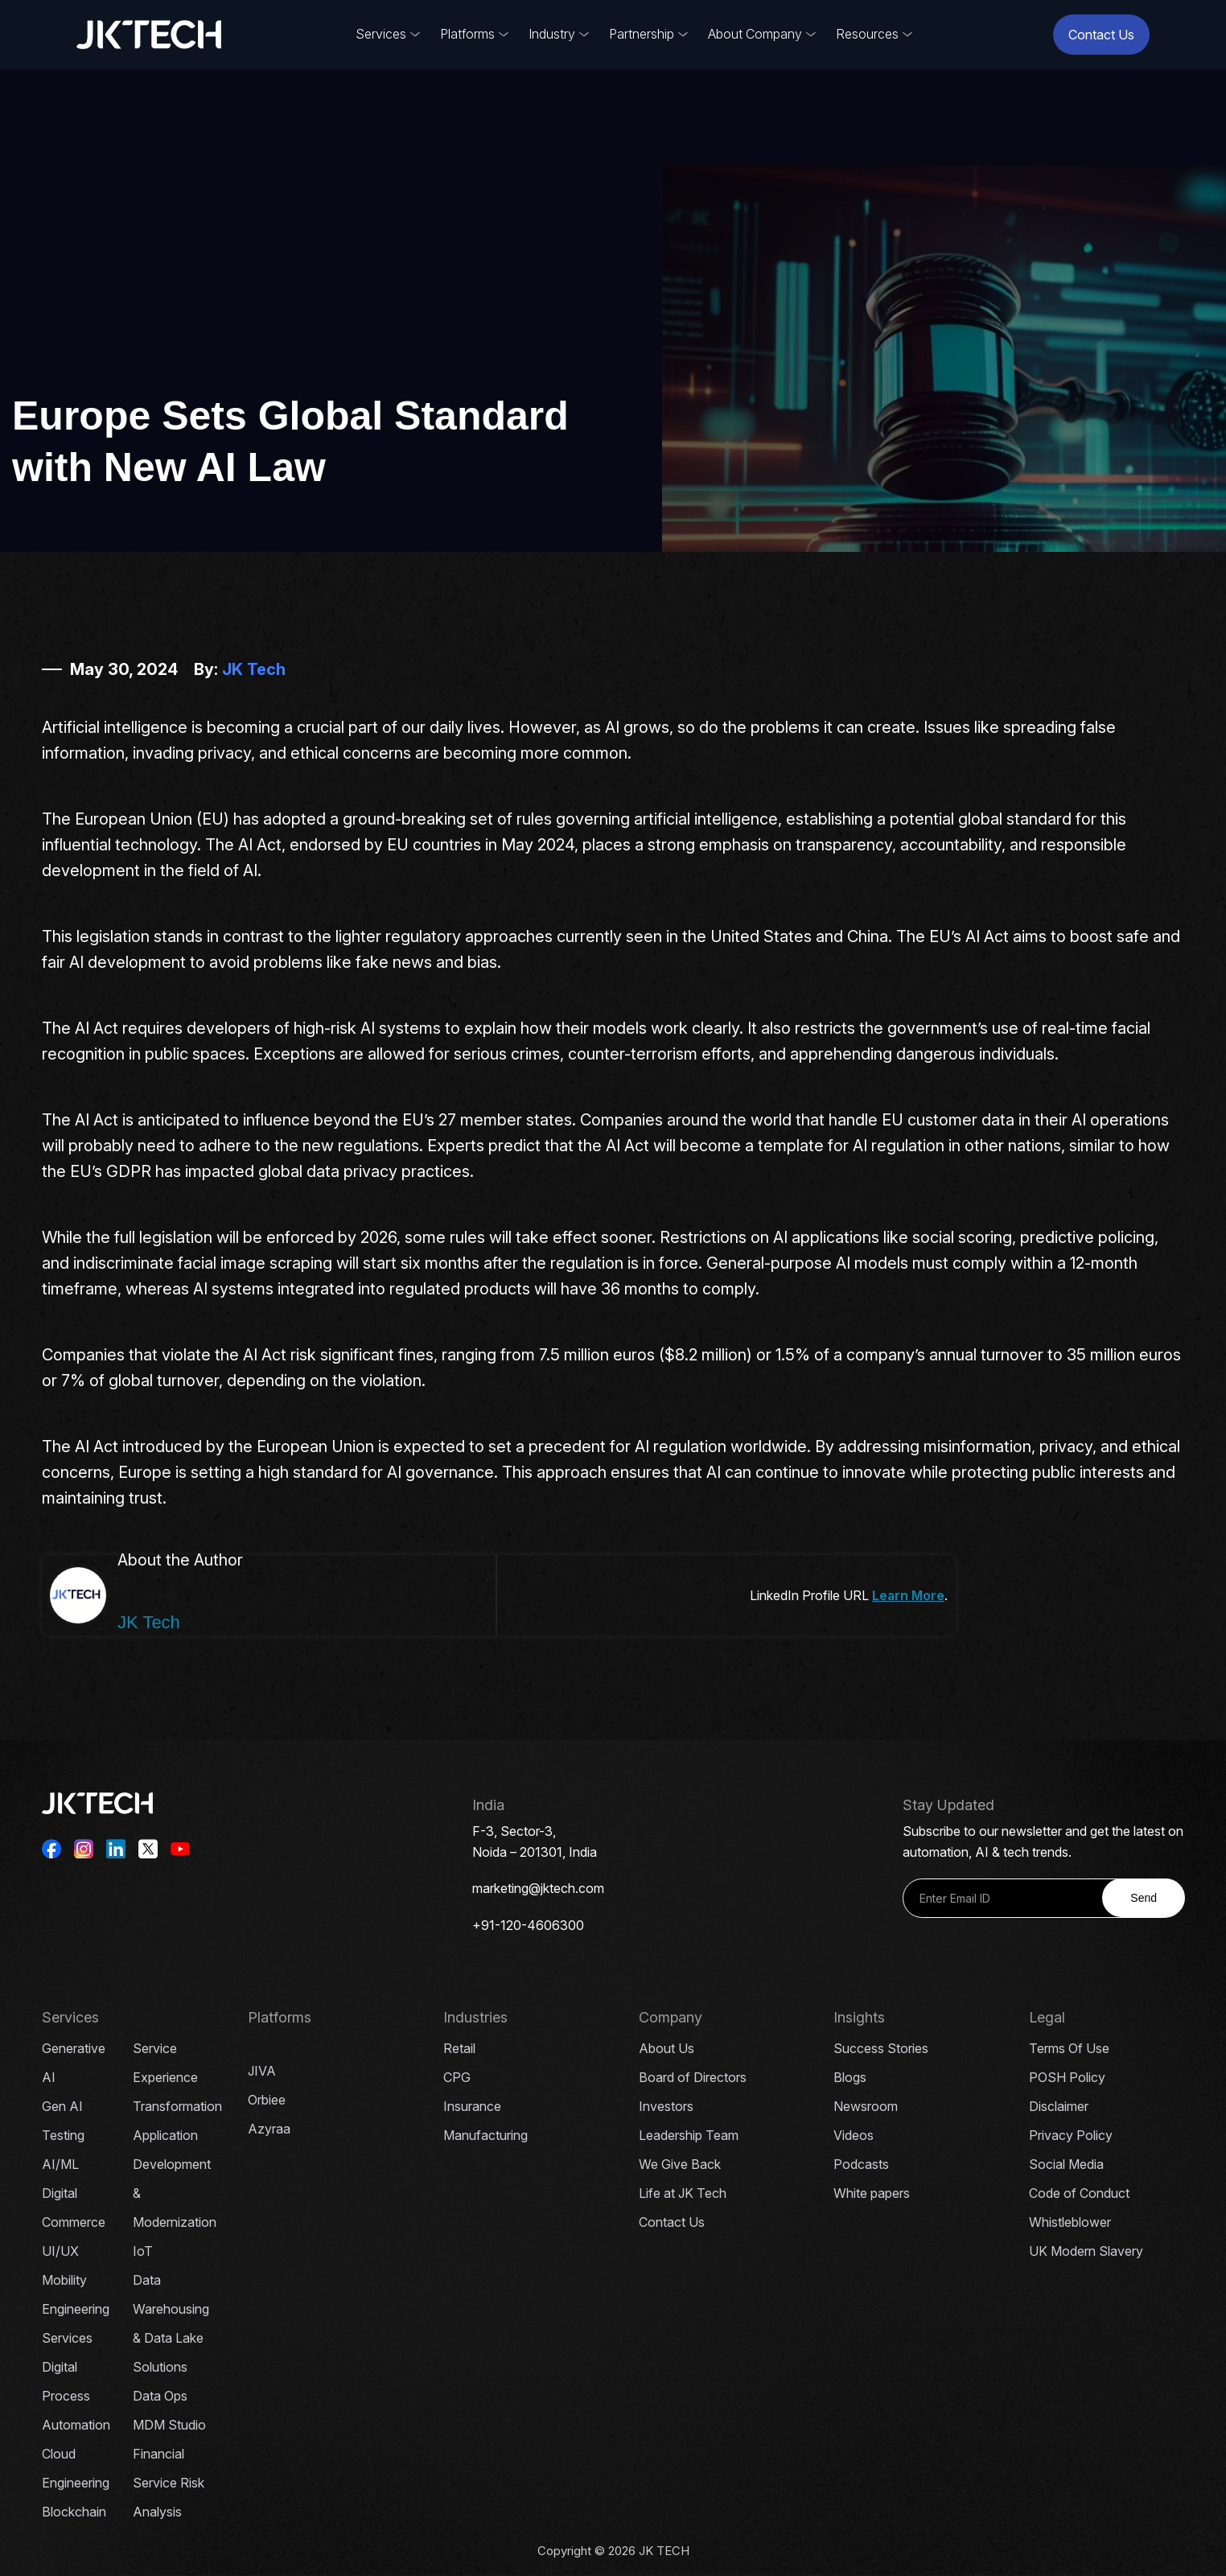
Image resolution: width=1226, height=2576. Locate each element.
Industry (552, 34)
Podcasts (861, 2164)
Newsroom (865, 2106)
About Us (666, 2048)
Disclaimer (1058, 2106)
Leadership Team (688, 2135)
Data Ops (160, 2396)
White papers (871, 2193)
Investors (666, 2106)
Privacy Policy (1071, 2135)
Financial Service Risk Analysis (168, 2483)
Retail (459, 2048)
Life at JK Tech (682, 2193)
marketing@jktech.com (538, 1888)
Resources (867, 34)
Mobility (64, 2280)
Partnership (641, 34)
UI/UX (60, 2251)
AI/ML (60, 2164)
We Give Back (680, 2164)
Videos (853, 2135)
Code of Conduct (1079, 2193)
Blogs (849, 2077)
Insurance (472, 2106)
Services (381, 34)
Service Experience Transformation (177, 2077)
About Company (755, 34)
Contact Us (1101, 35)
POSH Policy (1067, 2077)
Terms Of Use (1069, 2048)
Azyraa (269, 2129)
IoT (143, 2251)
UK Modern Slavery (1086, 2251)
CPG (457, 2077)
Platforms (467, 34)
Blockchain (74, 2512)
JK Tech (254, 669)
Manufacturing (485, 2135)
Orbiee (267, 2100)
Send (1143, 1897)
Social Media (1066, 2164)
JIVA (262, 2071)
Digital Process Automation (76, 2396)
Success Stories (880, 2048)
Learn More (908, 1595)
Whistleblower (1070, 2222)
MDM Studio (169, 2425)
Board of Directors (693, 2077)
